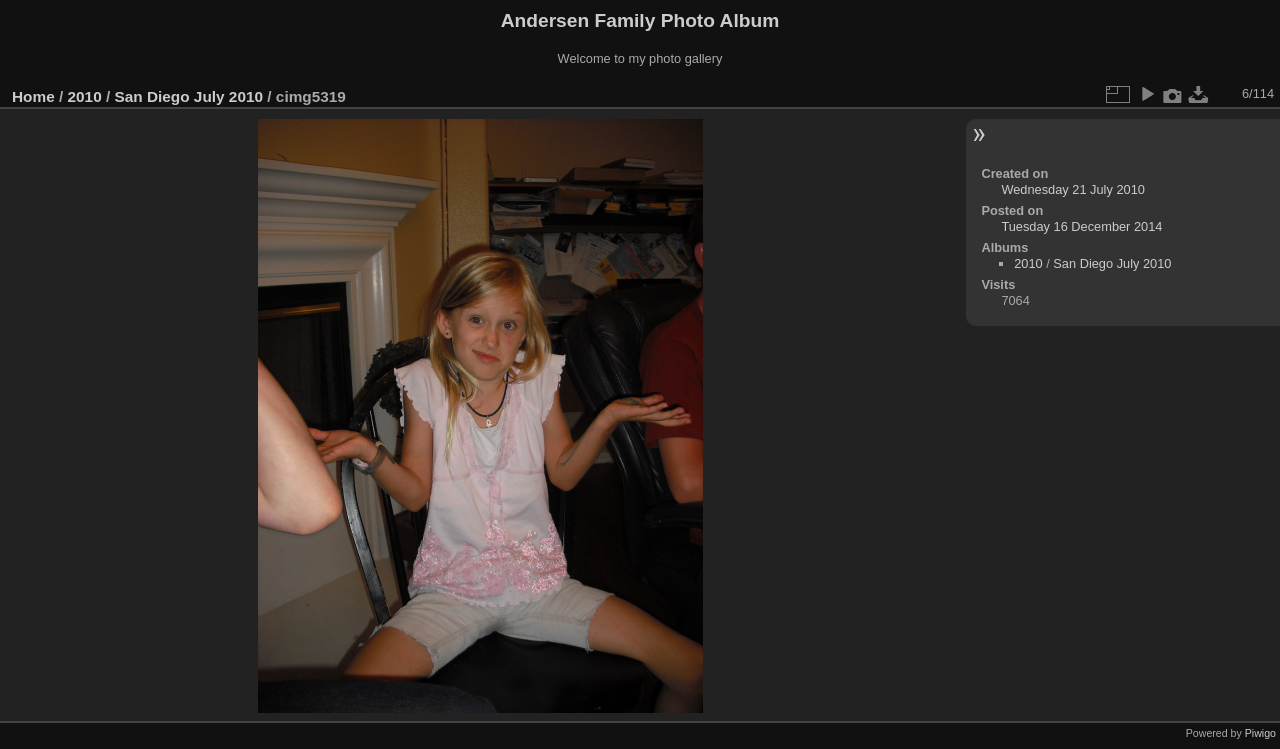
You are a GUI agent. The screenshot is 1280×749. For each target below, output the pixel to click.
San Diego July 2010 (188, 96)
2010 (85, 96)
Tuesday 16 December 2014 (1081, 226)
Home (33, 96)
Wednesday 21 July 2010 (1072, 189)
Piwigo (1260, 733)
